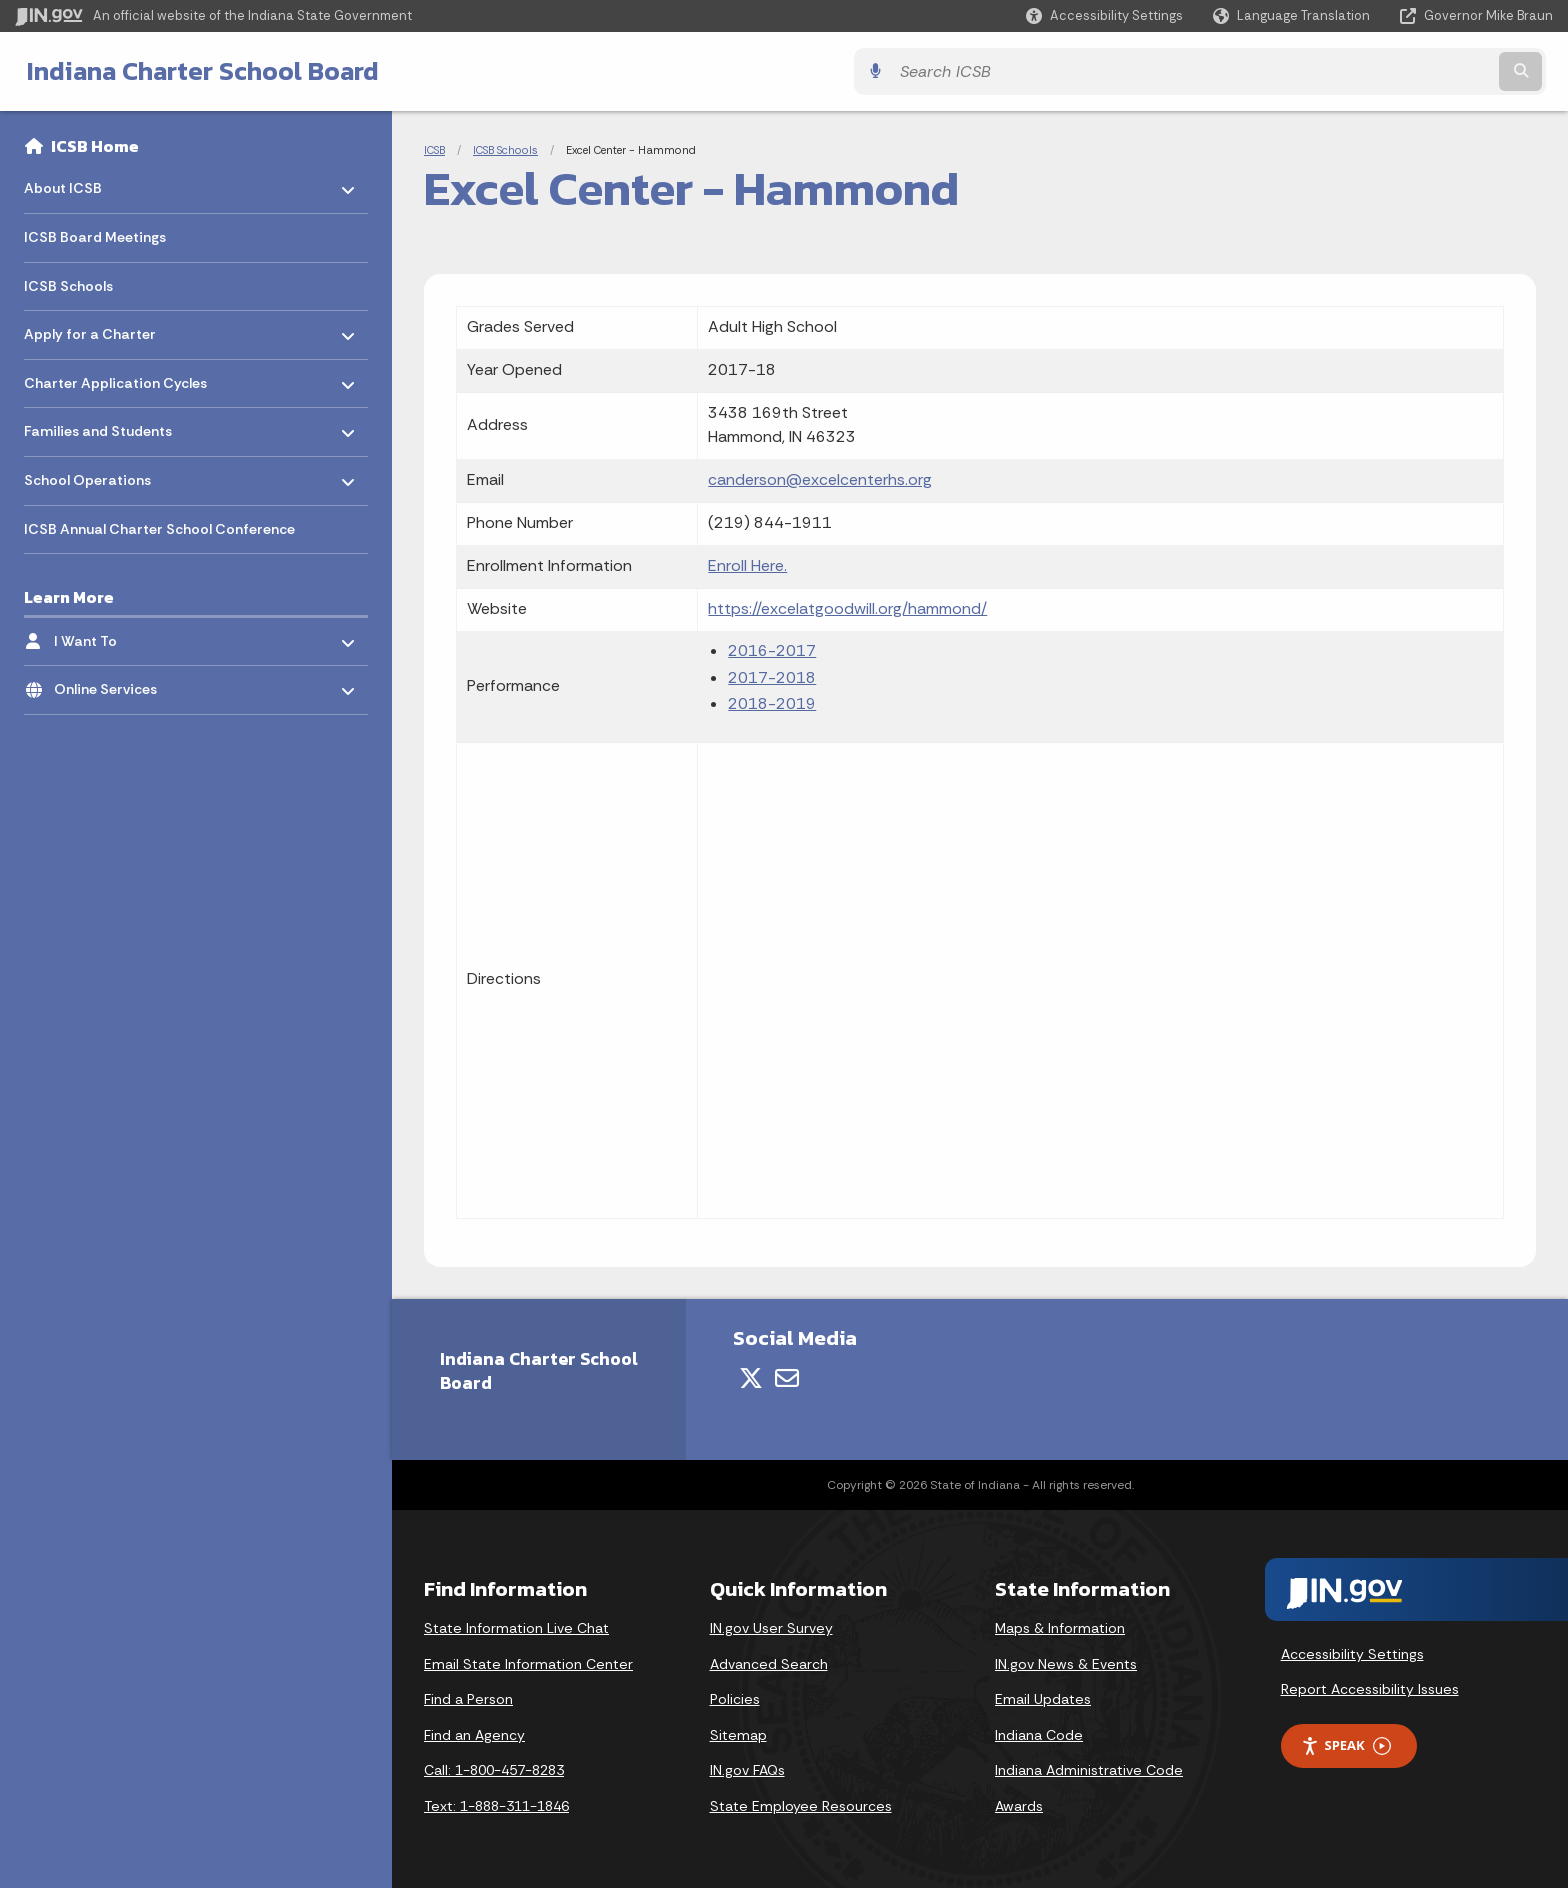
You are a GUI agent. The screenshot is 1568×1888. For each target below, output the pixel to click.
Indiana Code (1039, 1735)
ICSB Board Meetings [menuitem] (95, 237)
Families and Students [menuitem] (98, 426)
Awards (1019, 1806)
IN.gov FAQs (747, 1770)
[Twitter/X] (751, 1378)
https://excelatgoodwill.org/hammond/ (847, 608)
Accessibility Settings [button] (1352, 1654)
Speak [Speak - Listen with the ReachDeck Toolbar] (1346, 1745)
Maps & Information (1060, 1628)
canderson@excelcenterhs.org (820, 479)
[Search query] (1364, 71)
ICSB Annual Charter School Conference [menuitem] (159, 529)
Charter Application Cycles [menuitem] (115, 377)
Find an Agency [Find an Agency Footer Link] (474, 1735)
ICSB (434, 150)
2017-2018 (772, 677)
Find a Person (468, 1699)
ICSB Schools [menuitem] (68, 286)
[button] (1104, 15)
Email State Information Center (528, 1664)
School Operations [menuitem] (87, 475)
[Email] (787, 1378)
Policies (735, 1699)
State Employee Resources (801, 1806)
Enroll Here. (747, 565)
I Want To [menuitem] (112, 635)
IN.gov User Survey (771, 1628)
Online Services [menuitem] (112, 684)
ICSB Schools (505, 150)
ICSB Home (95, 146)
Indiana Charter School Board (196, 71)
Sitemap (738, 1735)
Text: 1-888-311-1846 (496, 1806)
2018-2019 (772, 703)
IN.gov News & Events (1066, 1664)
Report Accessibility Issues (1370, 1689)
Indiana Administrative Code (1089, 1770)
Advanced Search (769, 1664)
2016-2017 (772, 650)
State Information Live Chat (516, 1628)
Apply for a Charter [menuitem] (90, 329)
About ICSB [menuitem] (82, 183)
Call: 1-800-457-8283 (494, 1770)
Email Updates (1043, 1699)
